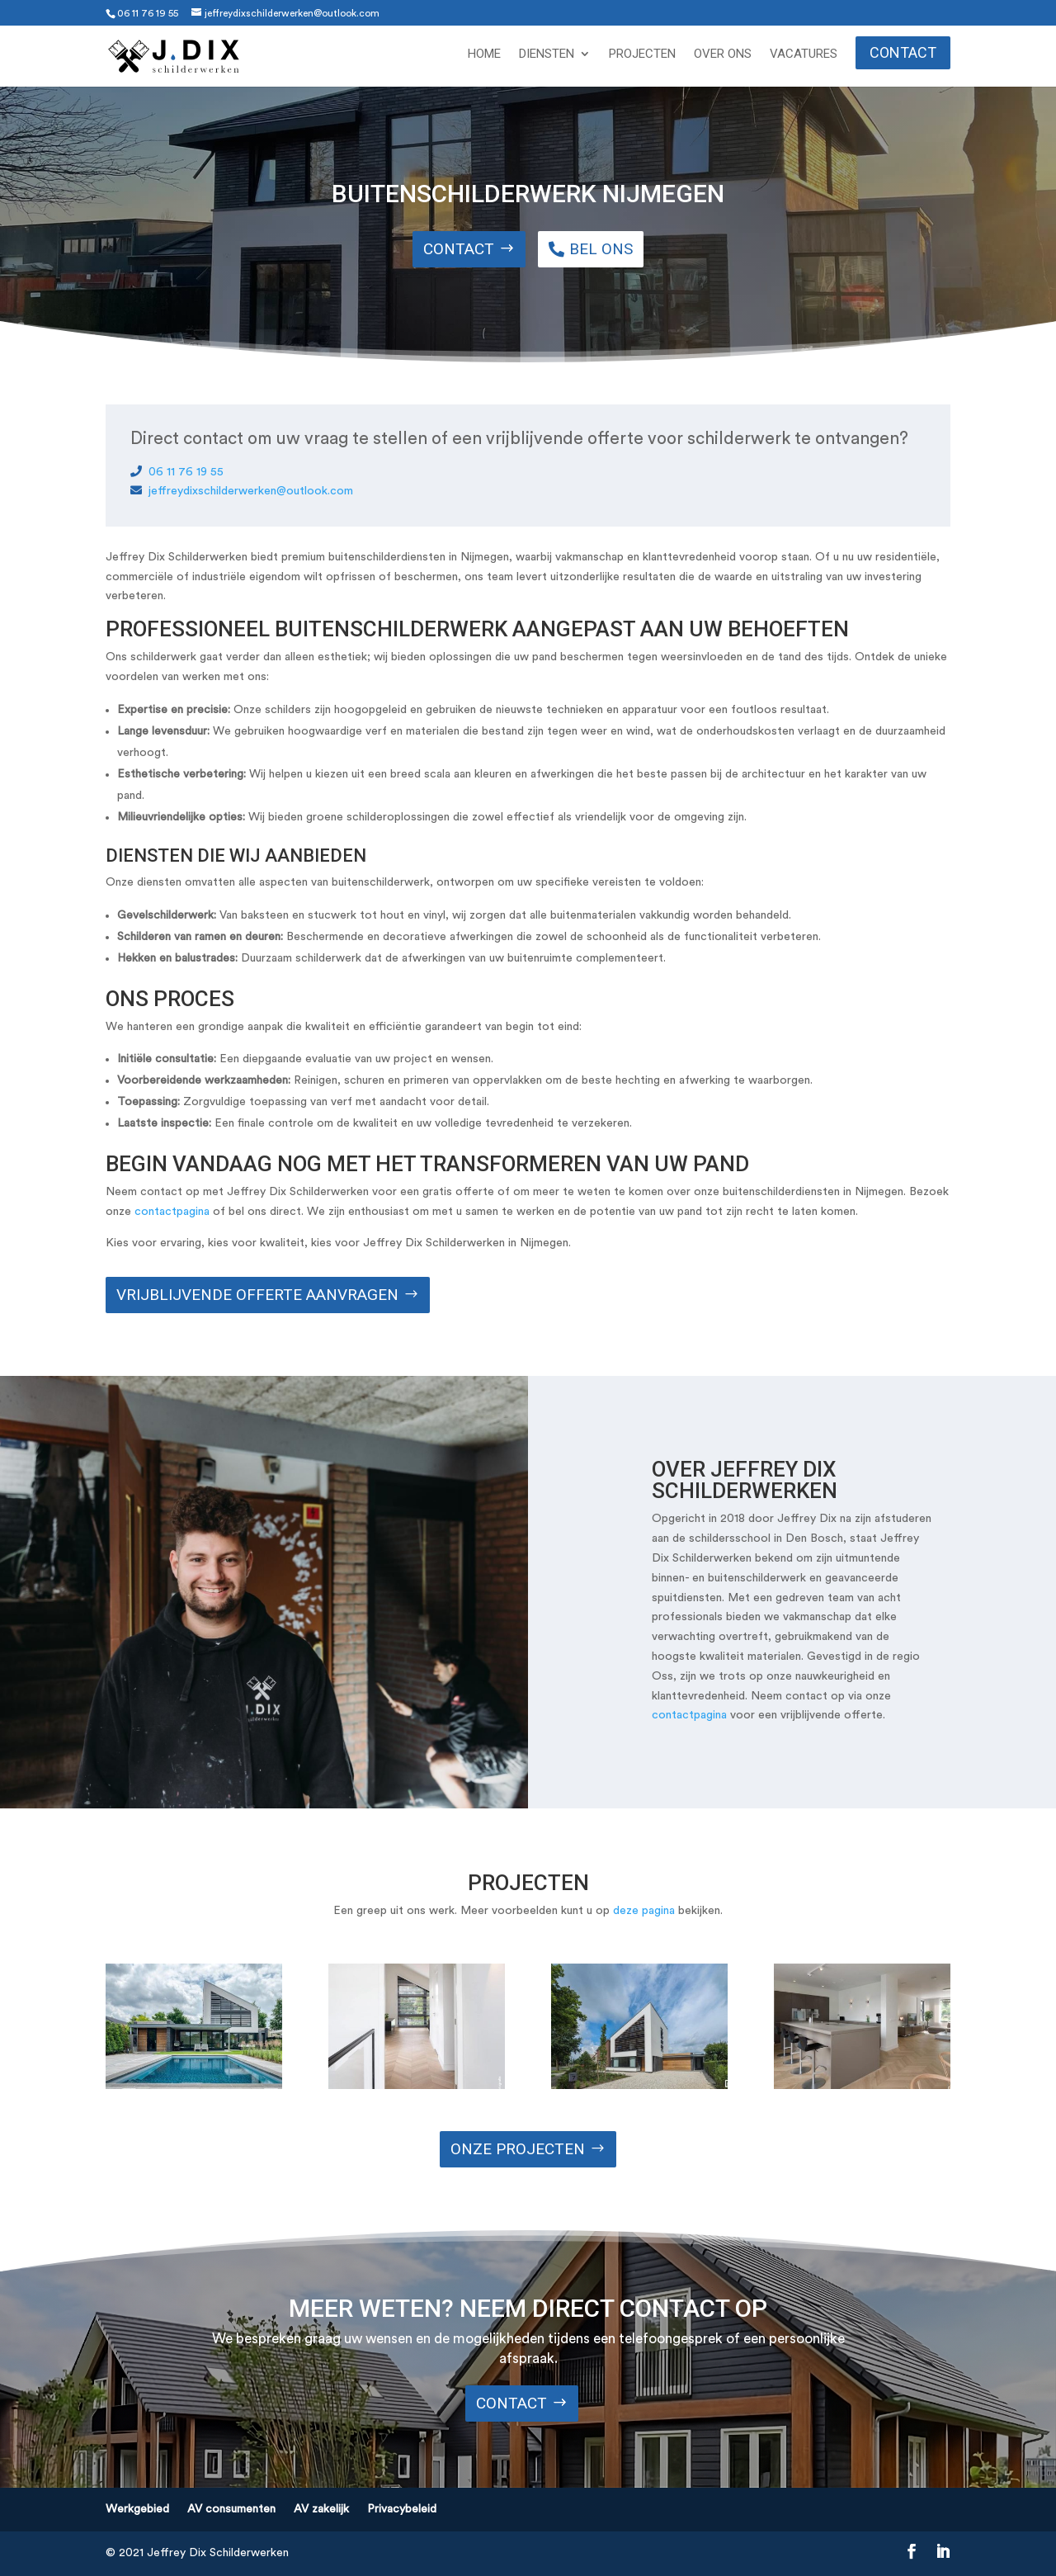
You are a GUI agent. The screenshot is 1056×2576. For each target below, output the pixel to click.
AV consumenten (231, 2509)
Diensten (546, 54)
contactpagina (172, 1211)
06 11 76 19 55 (147, 13)
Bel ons (601, 248)
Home (484, 54)
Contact (903, 52)
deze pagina (644, 1911)
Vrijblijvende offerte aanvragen (257, 1294)
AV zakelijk (321, 2509)
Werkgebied (137, 2509)
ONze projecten (517, 2148)
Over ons (723, 54)
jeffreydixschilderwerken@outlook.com (241, 491)
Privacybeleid (401, 2509)
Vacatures (803, 54)
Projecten (642, 54)
